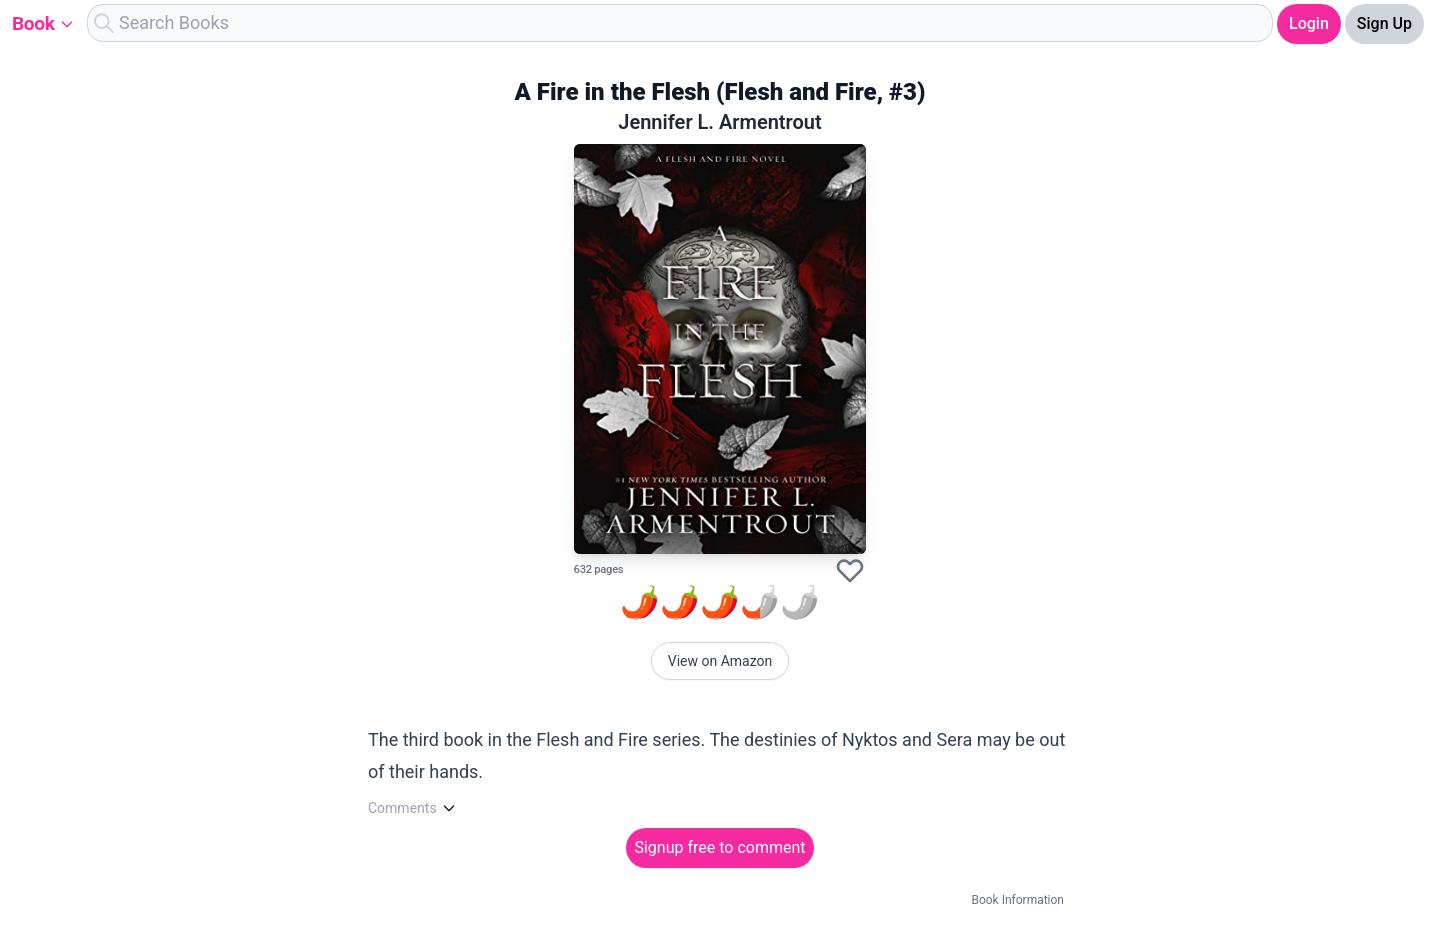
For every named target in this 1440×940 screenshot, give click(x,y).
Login (1309, 23)
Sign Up (1384, 23)
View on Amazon (720, 661)
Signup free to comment (719, 847)
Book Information (1017, 900)
